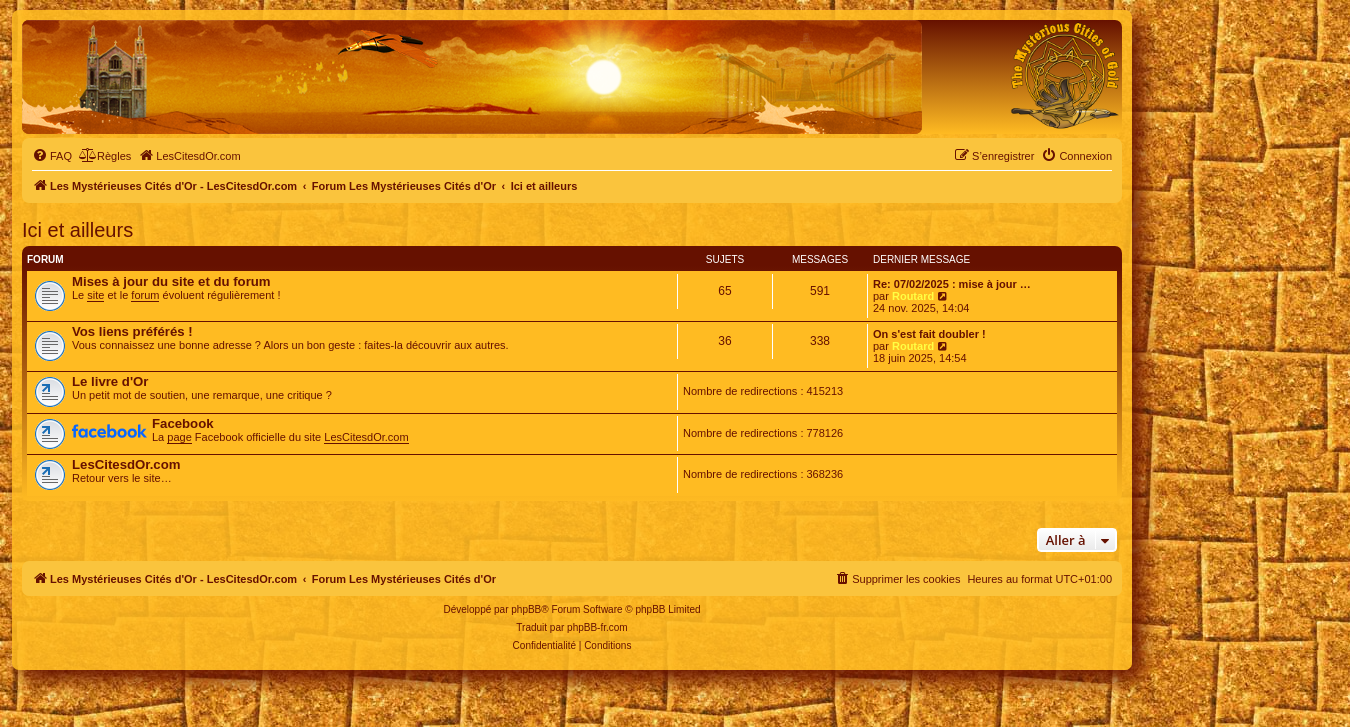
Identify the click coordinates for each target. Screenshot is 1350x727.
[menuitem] (52, 156)
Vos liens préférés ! (132, 331)
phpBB (526, 609)
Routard (913, 296)
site (95, 295)
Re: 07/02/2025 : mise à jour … (952, 284)
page (179, 437)
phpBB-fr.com (597, 627)
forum (145, 295)
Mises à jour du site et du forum (171, 281)
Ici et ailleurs (77, 230)
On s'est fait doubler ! (929, 334)
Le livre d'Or (110, 381)
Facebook (183, 423)
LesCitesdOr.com (366, 437)
